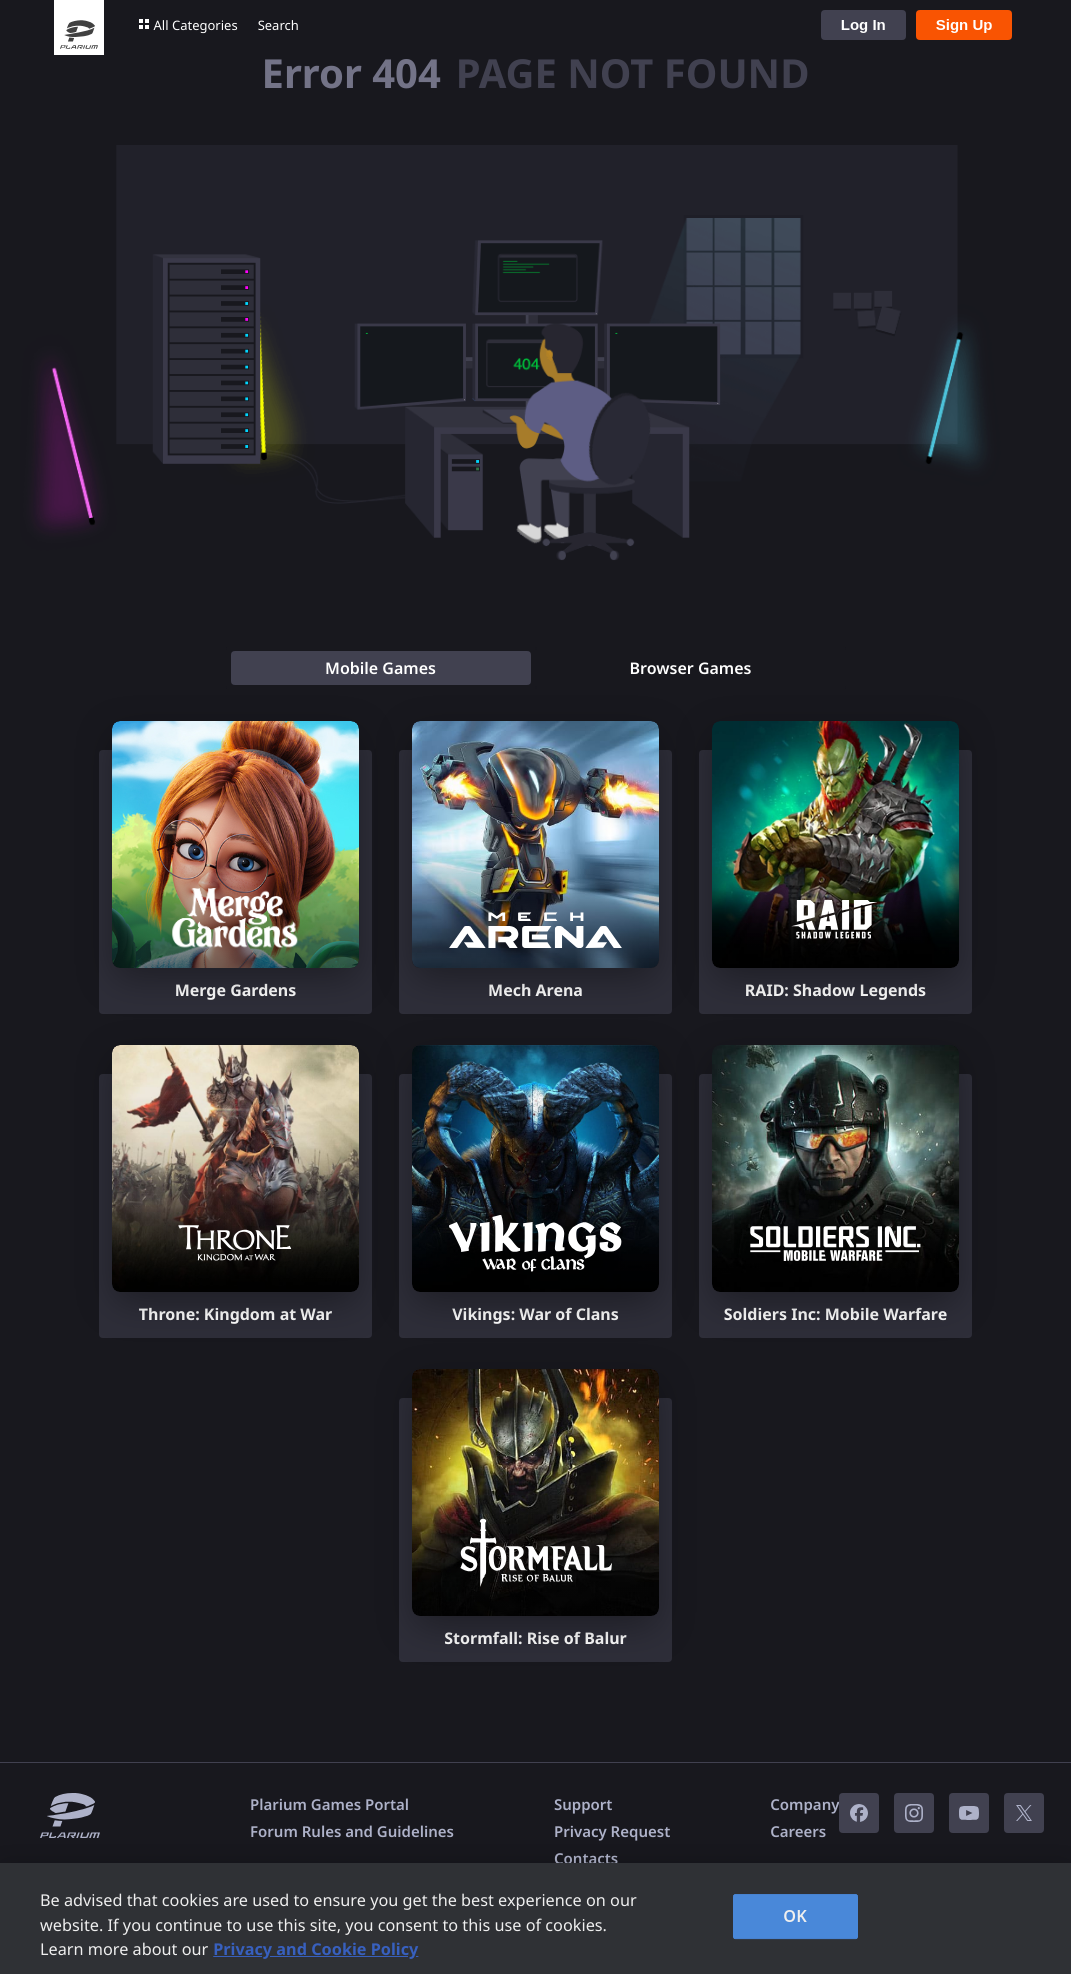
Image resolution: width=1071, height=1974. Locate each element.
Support (583, 1805)
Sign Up (964, 24)
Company (804, 1805)
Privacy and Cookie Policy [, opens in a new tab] (315, 1949)
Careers (798, 1832)
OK (795, 1916)
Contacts (586, 1859)
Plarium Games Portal (329, 1805)
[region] (535, 1918)
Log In (863, 24)
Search (278, 25)
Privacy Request (612, 1832)
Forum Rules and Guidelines (352, 1832)
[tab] (381, 668)
